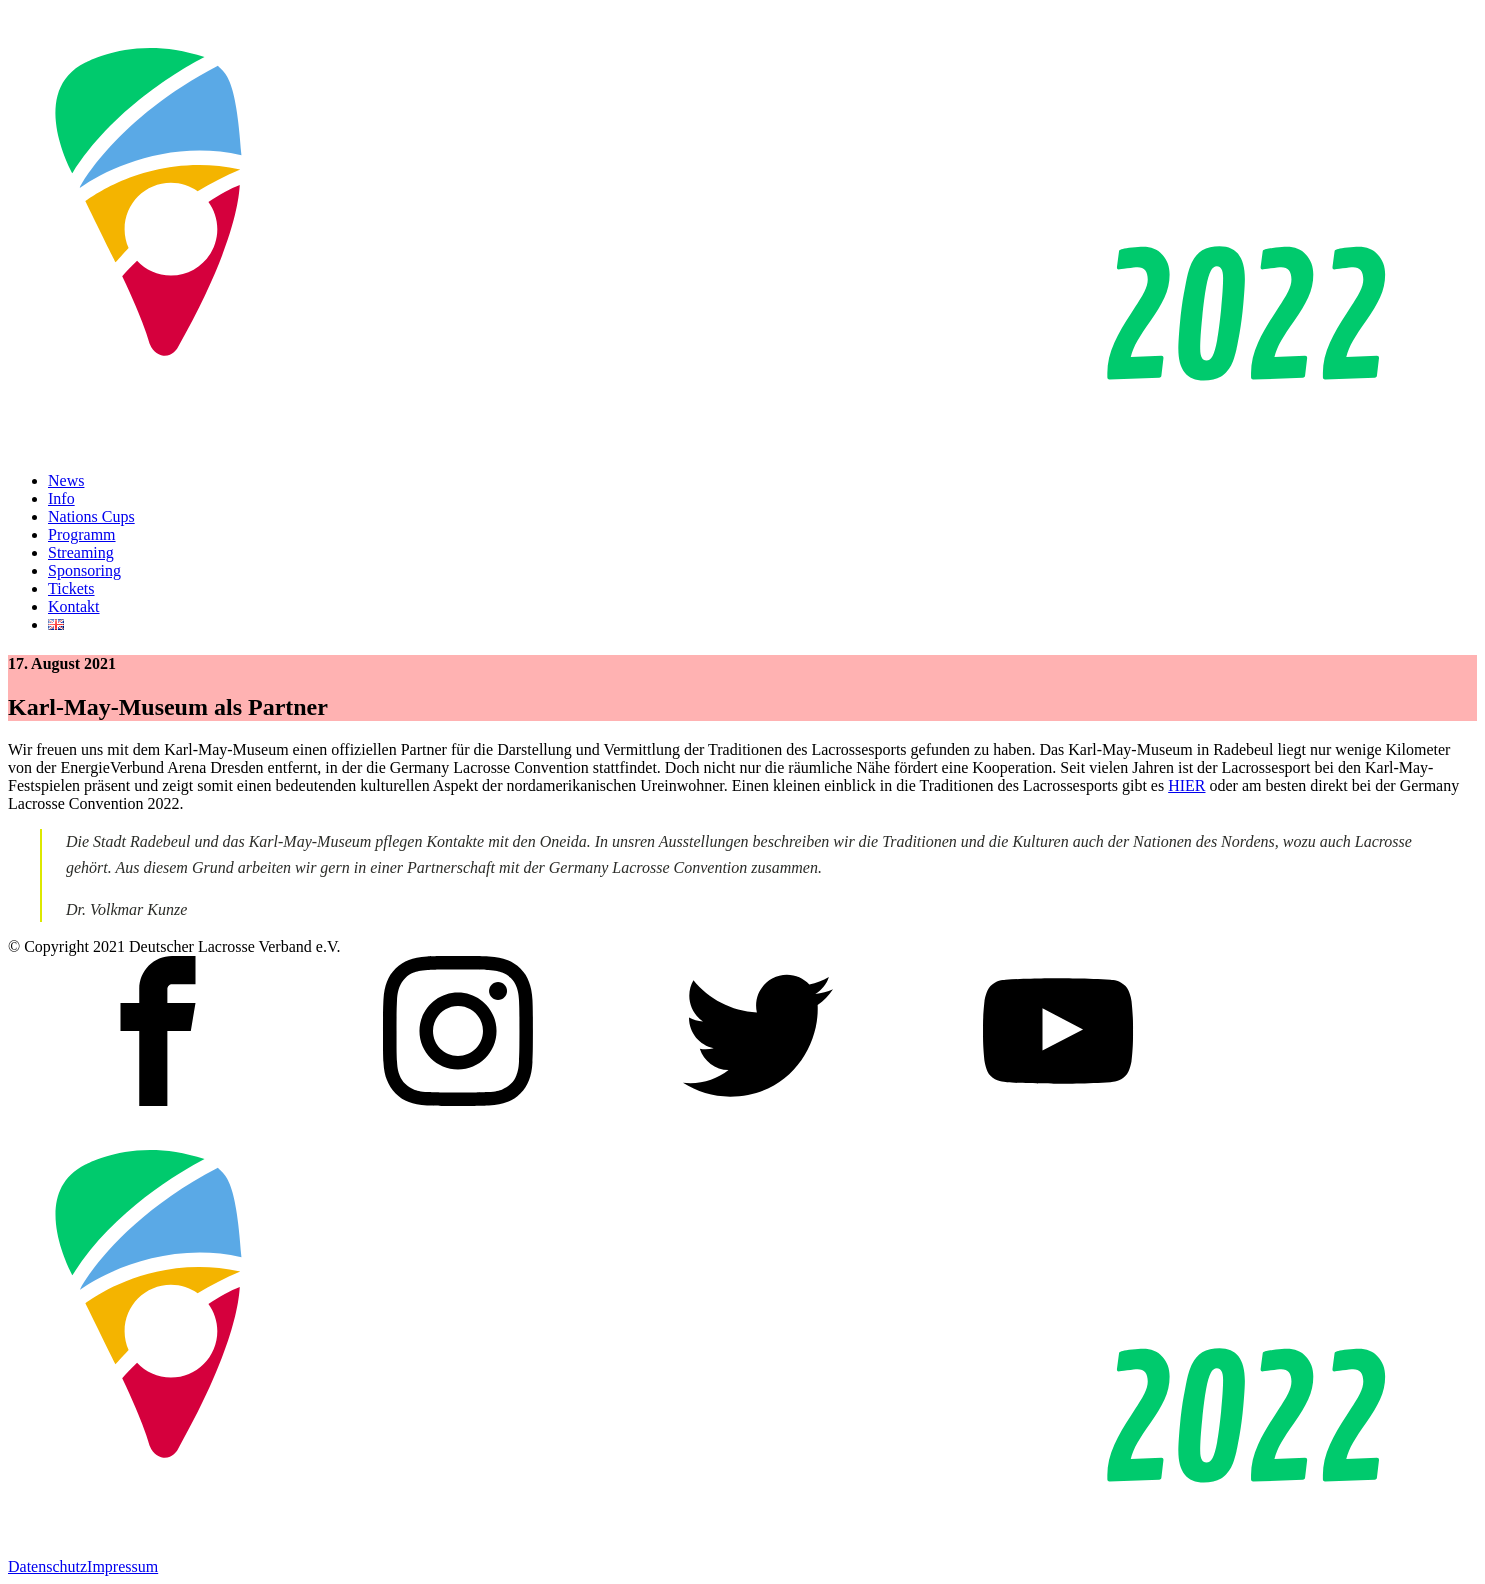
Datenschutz (47, 1566)
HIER (1186, 785)
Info (61, 498)
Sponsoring (84, 570)
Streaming (81, 552)
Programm (82, 534)
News (66, 480)
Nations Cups (91, 516)
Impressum (122, 1566)
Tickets (71, 588)
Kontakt (74, 606)
